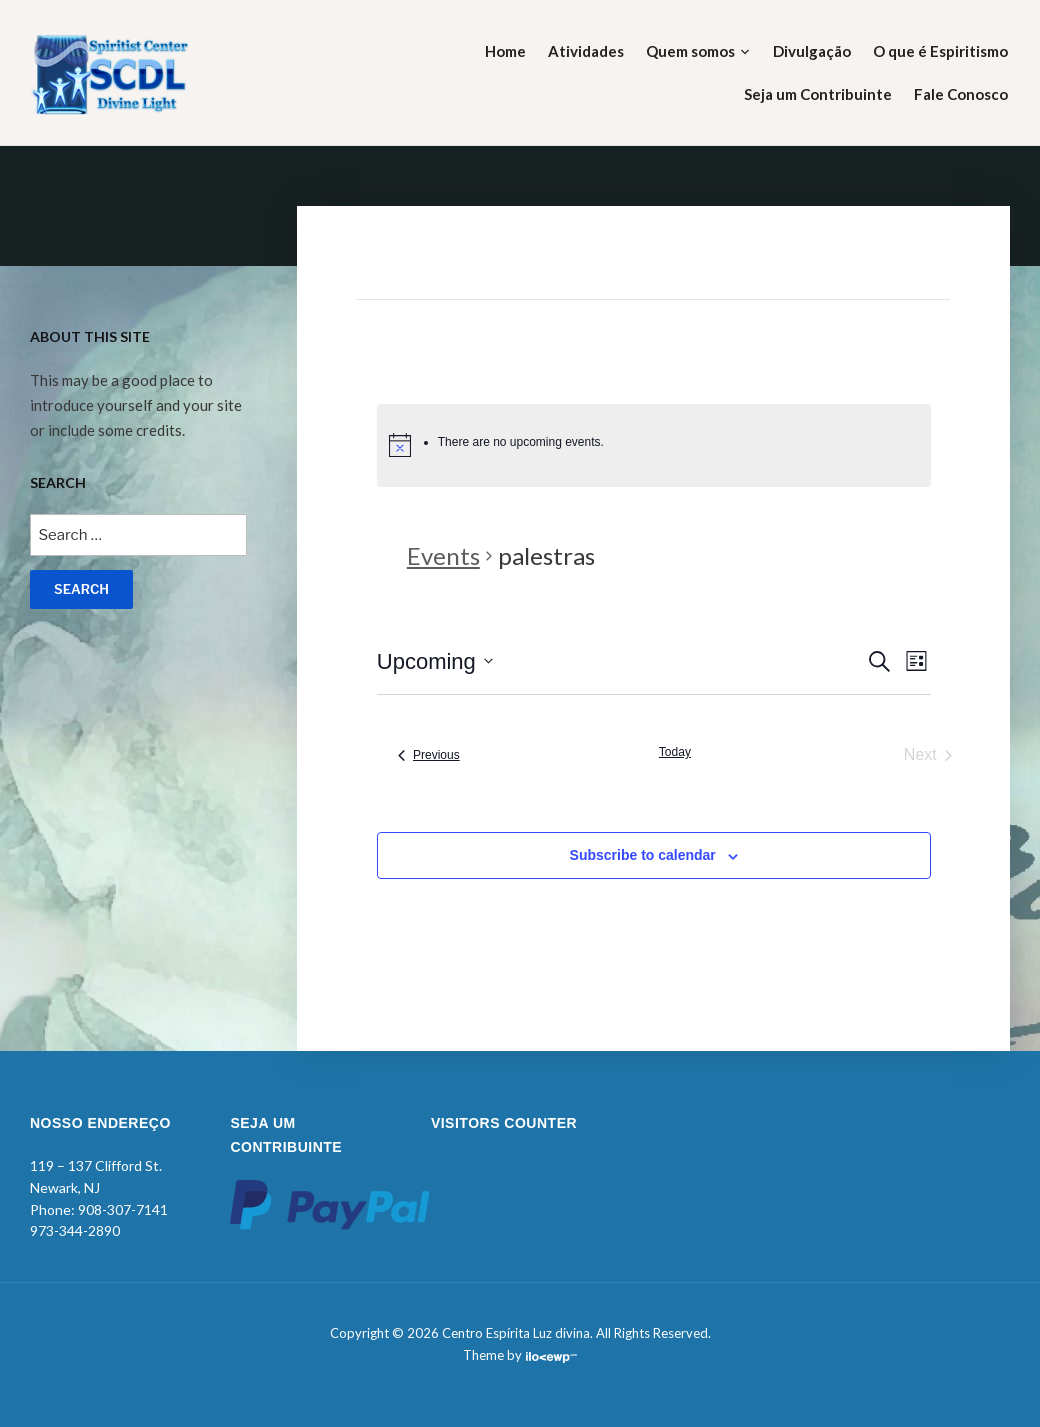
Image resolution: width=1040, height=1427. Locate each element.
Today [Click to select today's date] (675, 752)
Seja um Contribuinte (818, 94)
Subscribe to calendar (643, 855)
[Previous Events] (429, 755)
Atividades (586, 51)
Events (443, 555)
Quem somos (690, 51)
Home (505, 51)
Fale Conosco (961, 94)
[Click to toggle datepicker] (435, 661)
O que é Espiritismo (940, 51)
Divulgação (812, 51)
